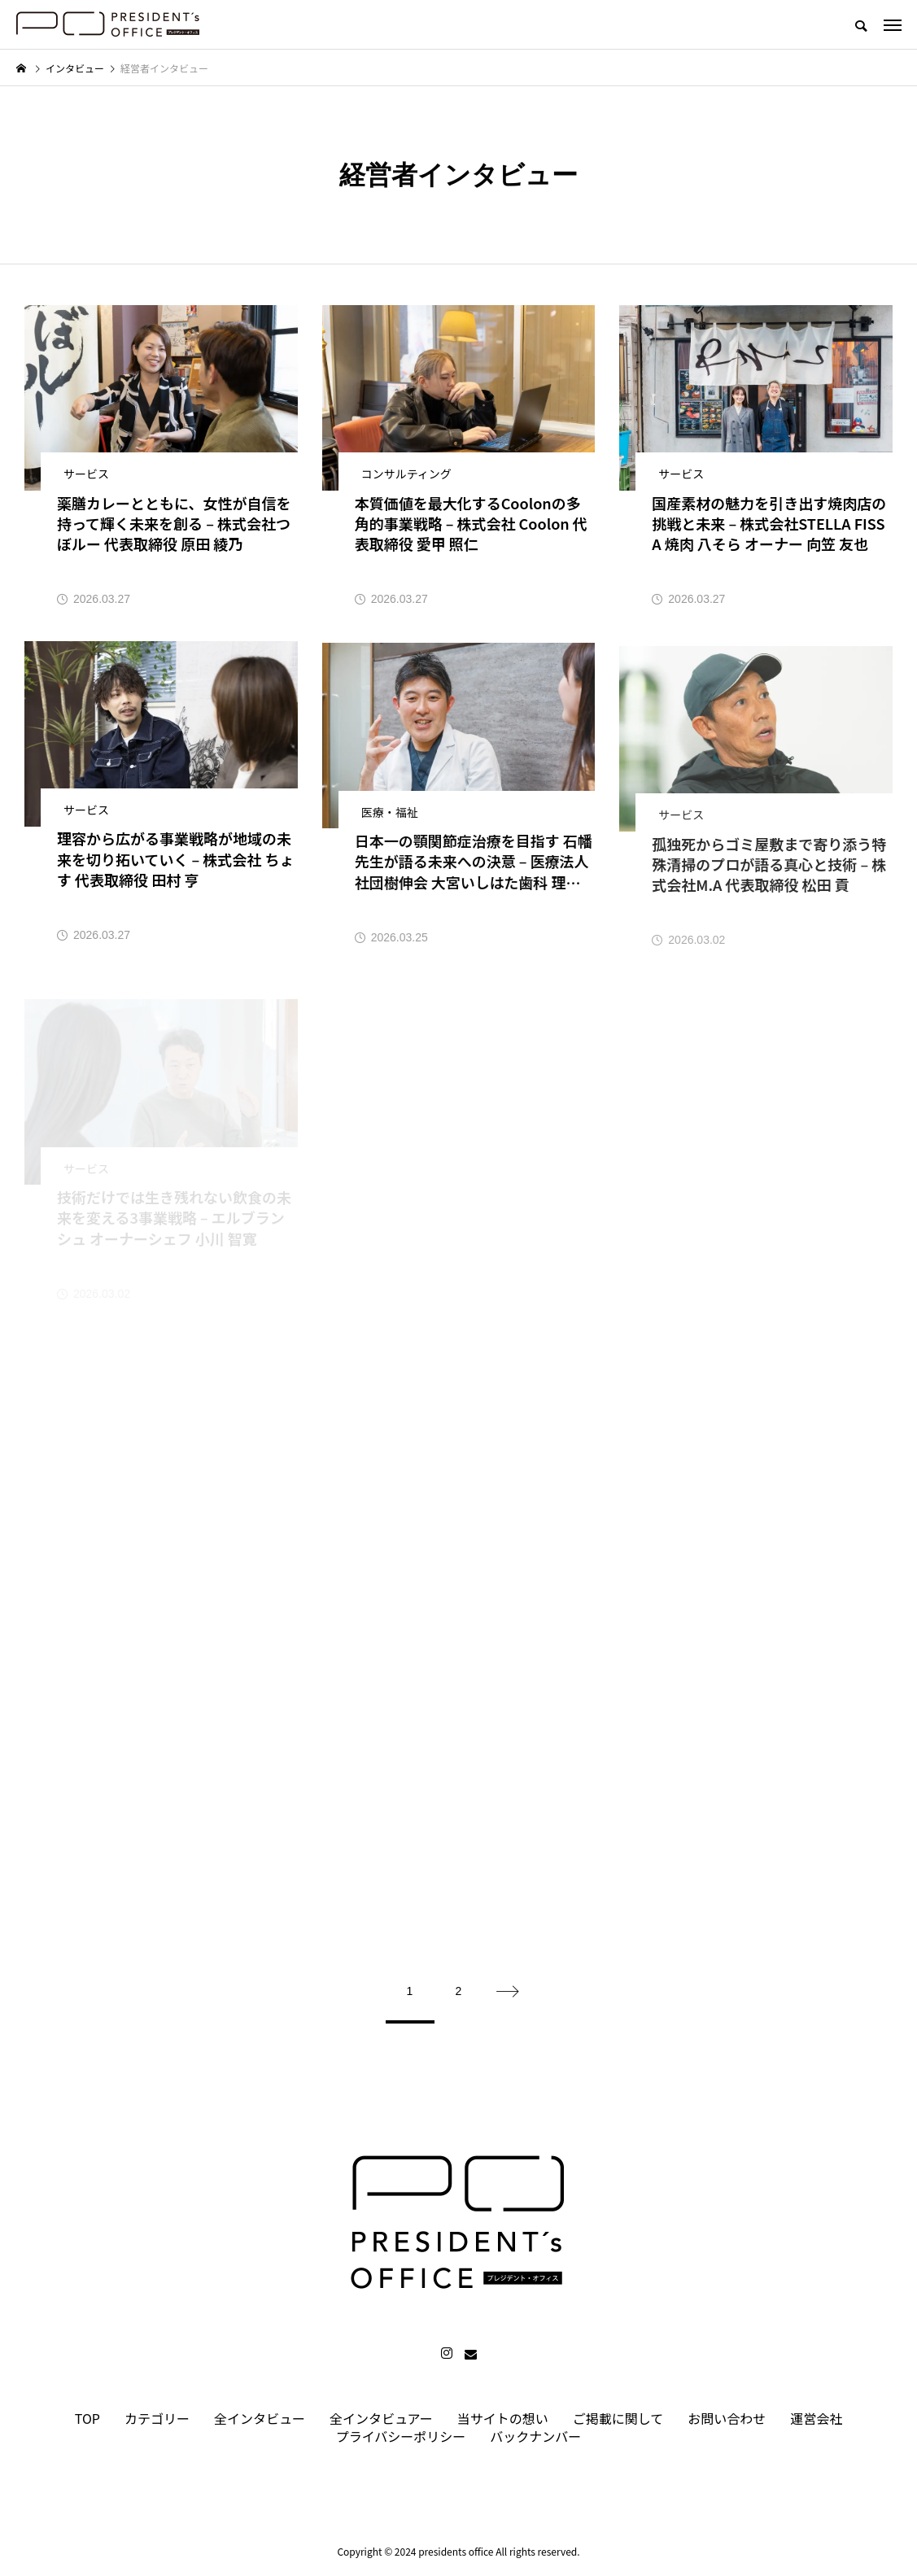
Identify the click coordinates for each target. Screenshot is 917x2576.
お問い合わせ (727, 2418)
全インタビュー (259, 2418)
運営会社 (816, 2418)
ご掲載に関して (618, 2418)
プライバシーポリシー (401, 2436)
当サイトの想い (502, 2418)
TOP (87, 2418)
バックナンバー (535, 2436)
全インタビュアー (381, 2418)
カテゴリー (157, 2418)
